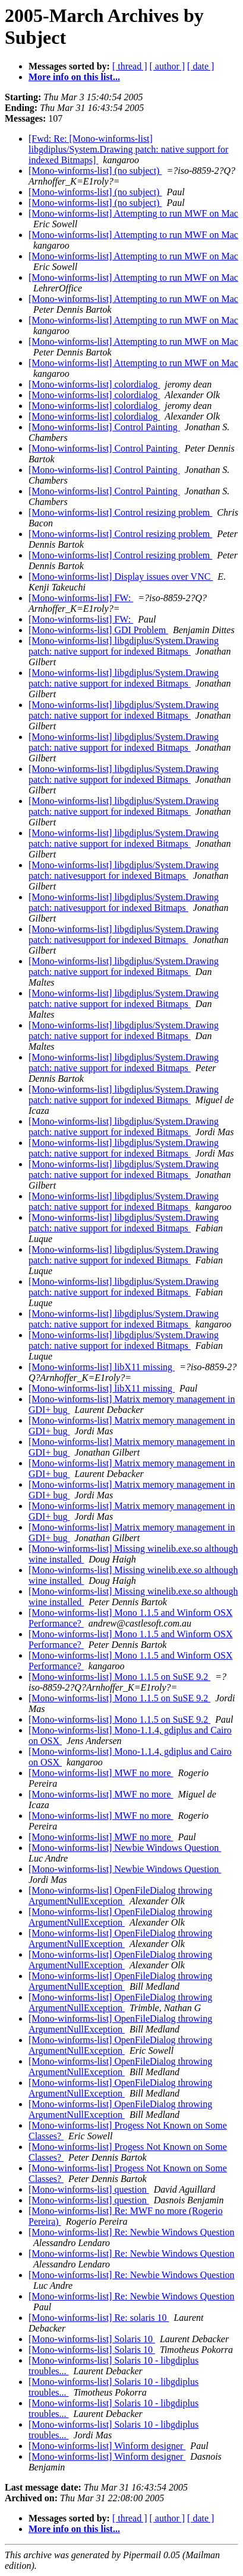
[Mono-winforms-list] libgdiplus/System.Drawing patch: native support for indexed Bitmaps (124, 646)
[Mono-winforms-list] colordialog (94, 384)
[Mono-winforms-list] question (89, 2189)
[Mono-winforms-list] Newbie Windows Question (125, 1848)
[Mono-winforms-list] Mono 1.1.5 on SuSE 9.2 (119, 1677)
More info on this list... (74, 77)
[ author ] (167, 66)
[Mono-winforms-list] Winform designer (107, 2446)
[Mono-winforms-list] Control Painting (104, 427)
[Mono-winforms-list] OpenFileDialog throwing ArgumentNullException (120, 1895)
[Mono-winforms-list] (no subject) (95, 171)
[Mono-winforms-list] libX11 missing (102, 1367)
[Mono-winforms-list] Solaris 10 (92, 2339)
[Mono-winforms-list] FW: (81, 598)
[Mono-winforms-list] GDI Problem (98, 630)
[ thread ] (129, 66)
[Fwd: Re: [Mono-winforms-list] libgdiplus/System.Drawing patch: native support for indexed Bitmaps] (128, 149)
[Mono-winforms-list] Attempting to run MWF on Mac (133, 213)
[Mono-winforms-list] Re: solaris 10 (99, 2318)
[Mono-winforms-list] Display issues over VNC (121, 576)
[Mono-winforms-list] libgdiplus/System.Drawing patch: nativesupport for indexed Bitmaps (124, 870)
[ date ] (200, 66)
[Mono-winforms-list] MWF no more (101, 1773)
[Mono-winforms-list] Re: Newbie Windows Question (132, 2232)
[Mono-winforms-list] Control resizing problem (120, 512)
